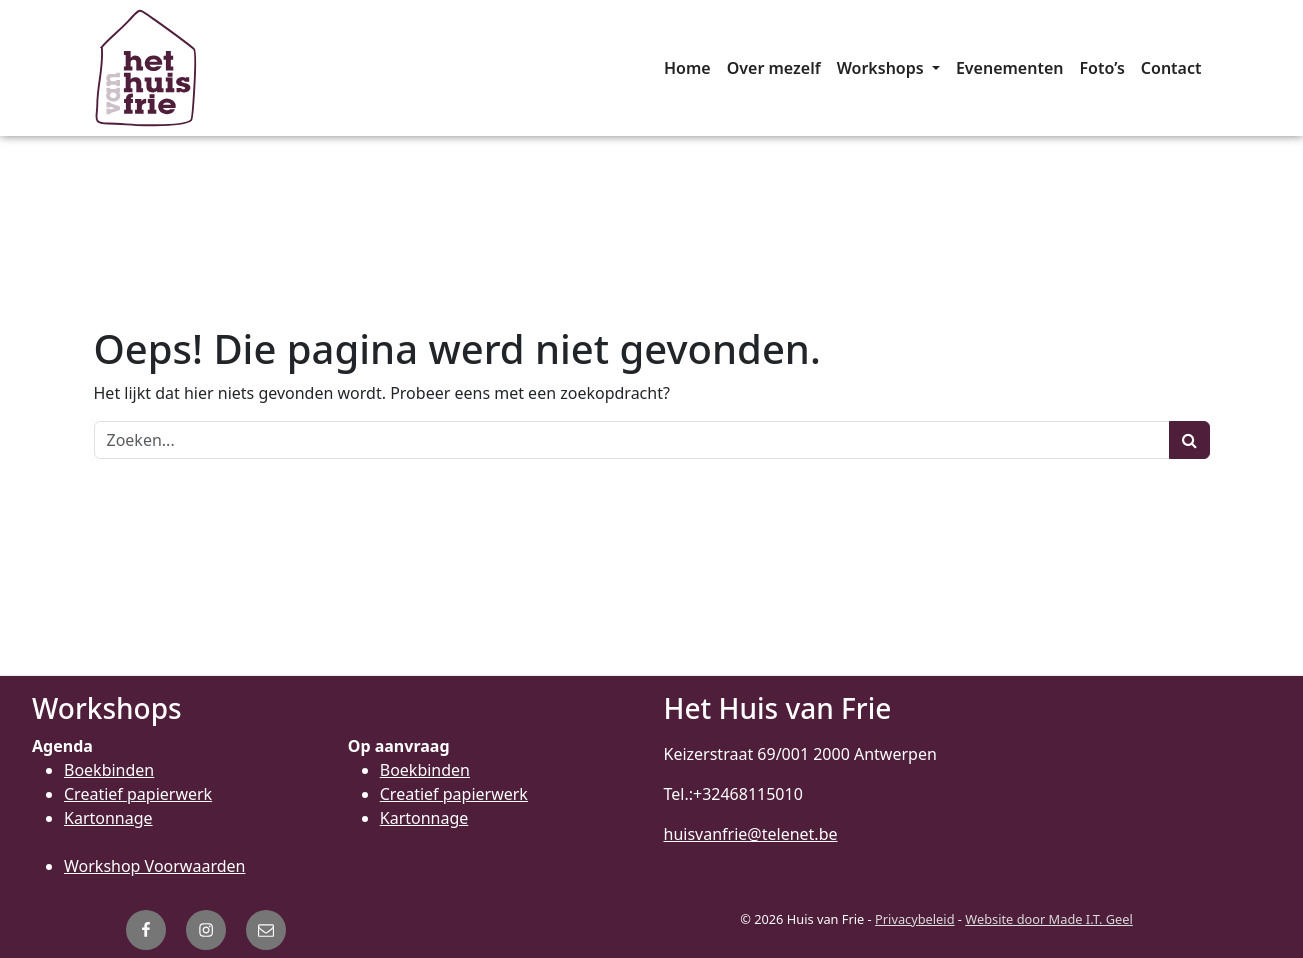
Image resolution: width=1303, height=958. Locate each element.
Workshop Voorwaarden (154, 866)
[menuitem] (687, 68)
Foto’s (1102, 68)
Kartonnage (108, 818)
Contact (1171, 68)
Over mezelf (774, 68)
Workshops (882, 68)
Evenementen (1010, 68)
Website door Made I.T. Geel (1049, 919)
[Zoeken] (632, 440)
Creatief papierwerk (138, 794)
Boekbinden (109, 770)
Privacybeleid (914, 919)
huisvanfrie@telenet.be (751, 834)
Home (687, 68)
